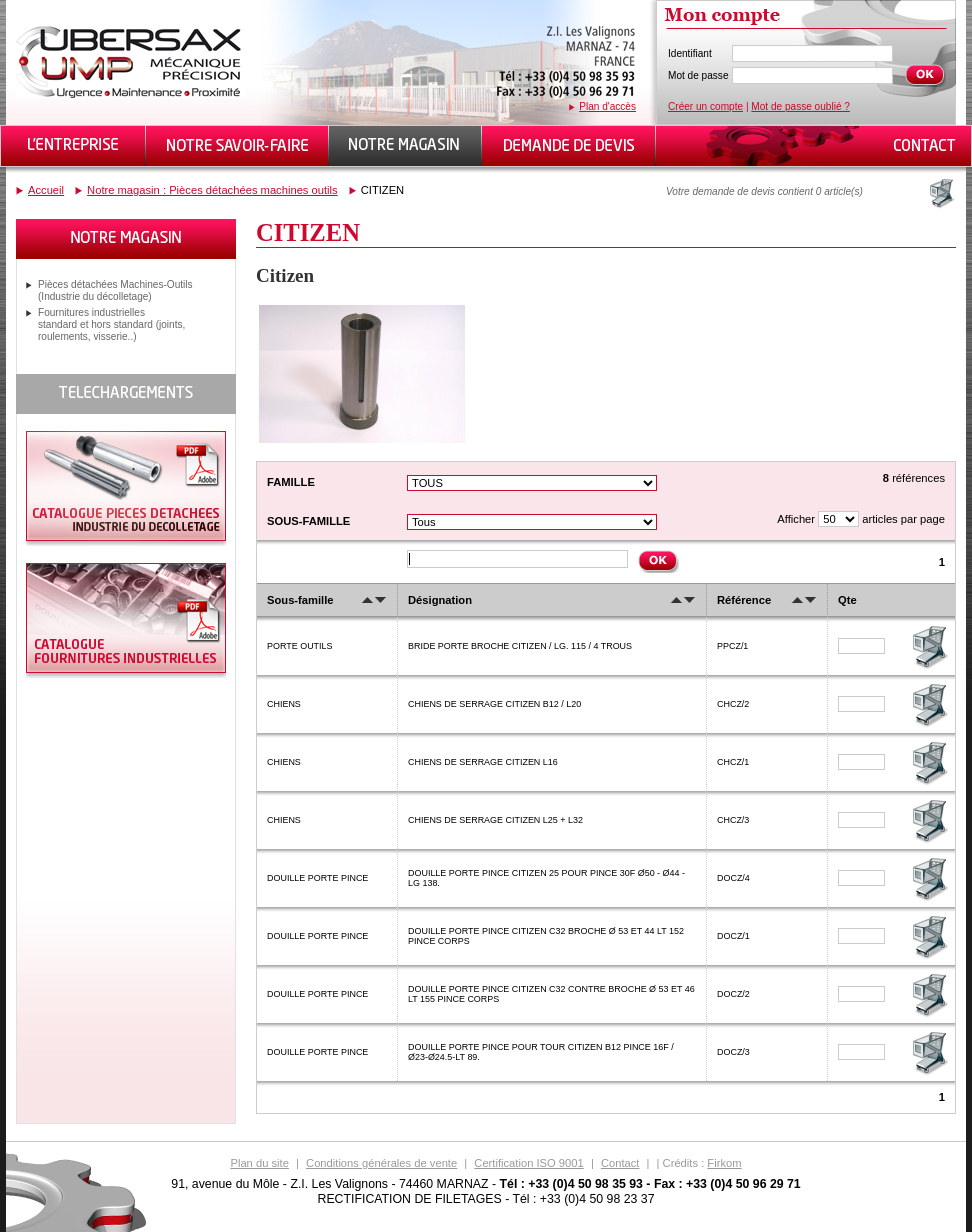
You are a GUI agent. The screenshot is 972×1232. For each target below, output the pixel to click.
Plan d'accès (607, 106)
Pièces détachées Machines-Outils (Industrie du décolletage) (115, 290)
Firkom (724, 1163)
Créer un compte (705, 106)
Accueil (46, 190)
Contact (620, 1163)
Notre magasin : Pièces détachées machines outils (212, 190)
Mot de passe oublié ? (800, 106)
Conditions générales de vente (381, 1163)
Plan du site (259, 1163)
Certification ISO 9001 (528, 1163)
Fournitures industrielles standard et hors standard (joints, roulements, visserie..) (111, 324)
